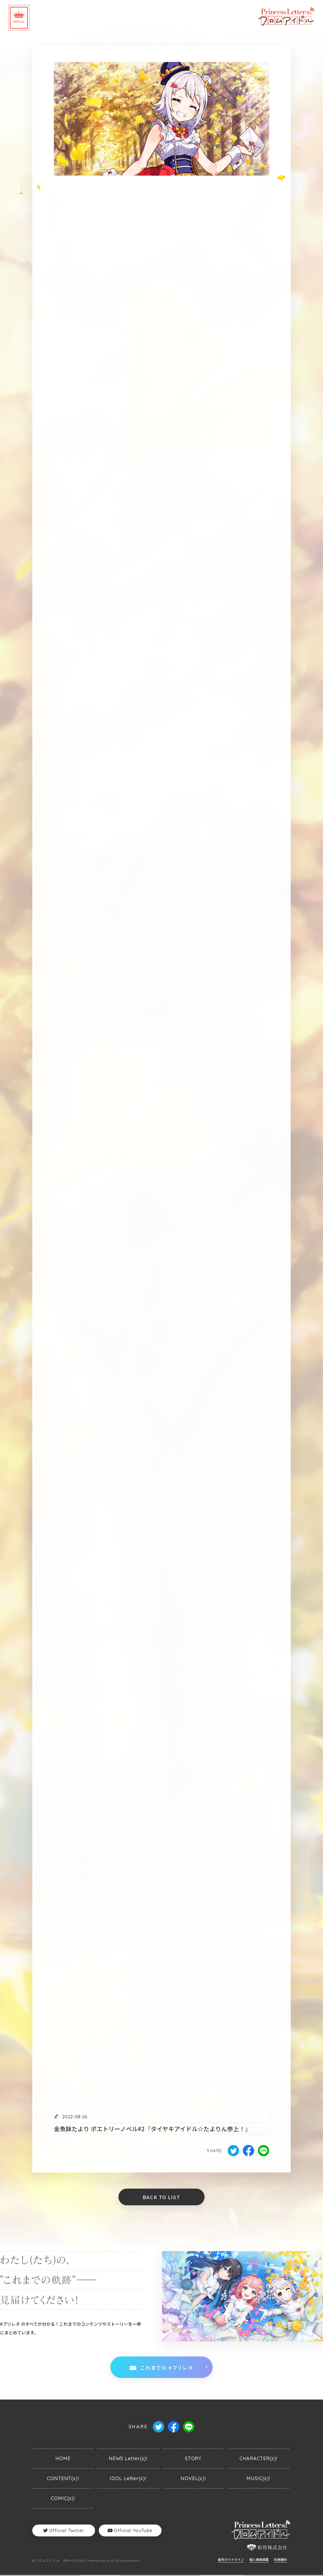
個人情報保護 (259, 2560)
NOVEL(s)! (193, 2478)
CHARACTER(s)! (259, 2458)
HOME (63, 2458)
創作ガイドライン (231, 2560)
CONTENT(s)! (63, 2478)
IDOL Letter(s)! (128, 2478)
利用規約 (280, 2560)
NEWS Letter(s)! (128, 2458)
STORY (193, 2458)
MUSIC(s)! (258, 2478)
